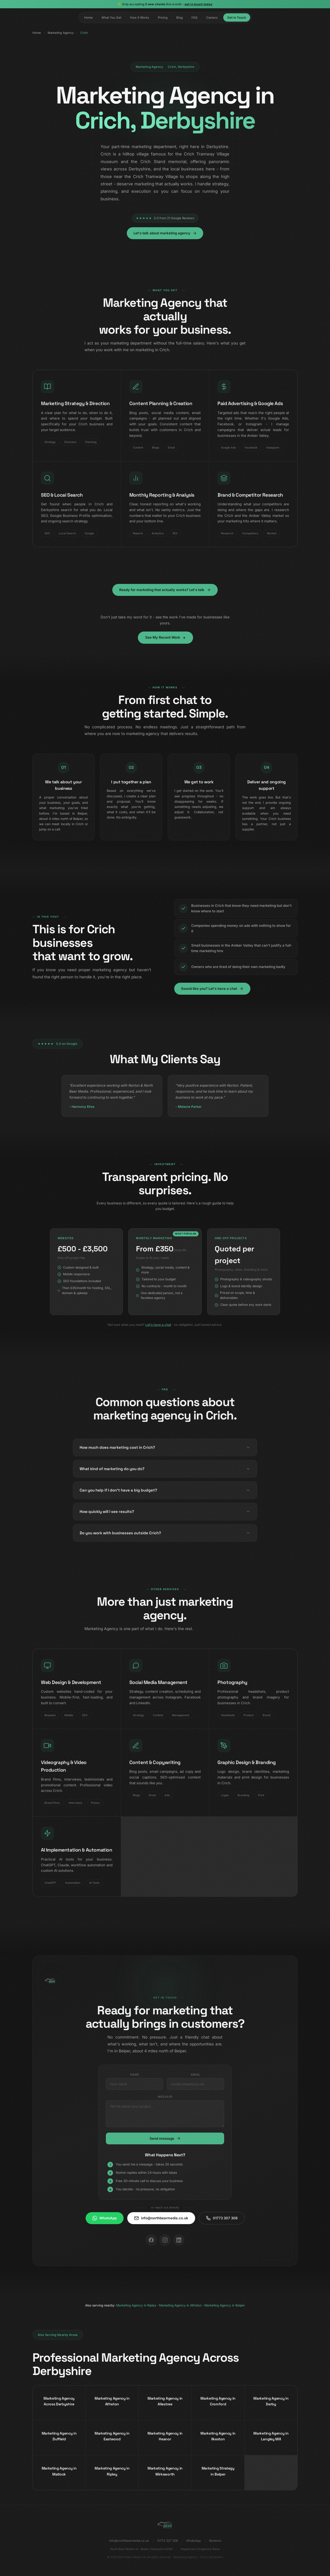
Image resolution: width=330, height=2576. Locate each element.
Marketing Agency (61, 32)
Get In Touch (236, 17)
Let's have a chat (158, 1330)
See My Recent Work (165, 637)
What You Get (111, 17)
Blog (179, 17)
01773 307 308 (167, 2546)
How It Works (139, 17)
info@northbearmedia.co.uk (129, 2546)
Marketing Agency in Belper (224, 2311)
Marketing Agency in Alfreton (180, 2311)
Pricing (163, 17)
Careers (212, 17)
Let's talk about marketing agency (165, 235)
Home (88, 17)
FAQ (194, 17)
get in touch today (198, 4)
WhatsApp (193, 2546)
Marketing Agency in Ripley (136, 2311)
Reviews (215, 2546)
